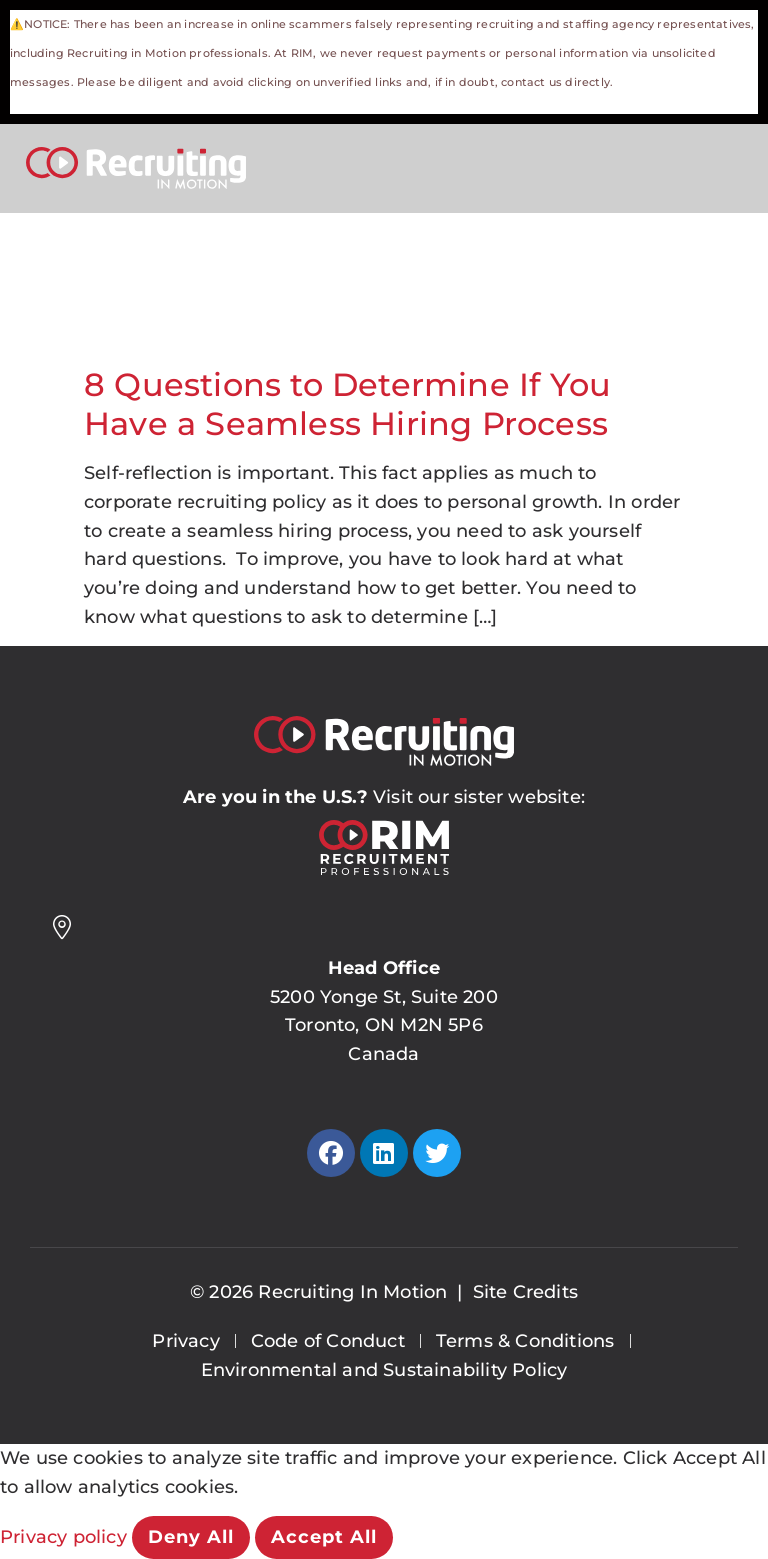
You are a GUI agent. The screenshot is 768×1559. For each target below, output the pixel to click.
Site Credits (525, 1292)
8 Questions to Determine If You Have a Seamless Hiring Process (347, 403)
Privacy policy (66, 1537)
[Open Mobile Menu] (718, 165)
